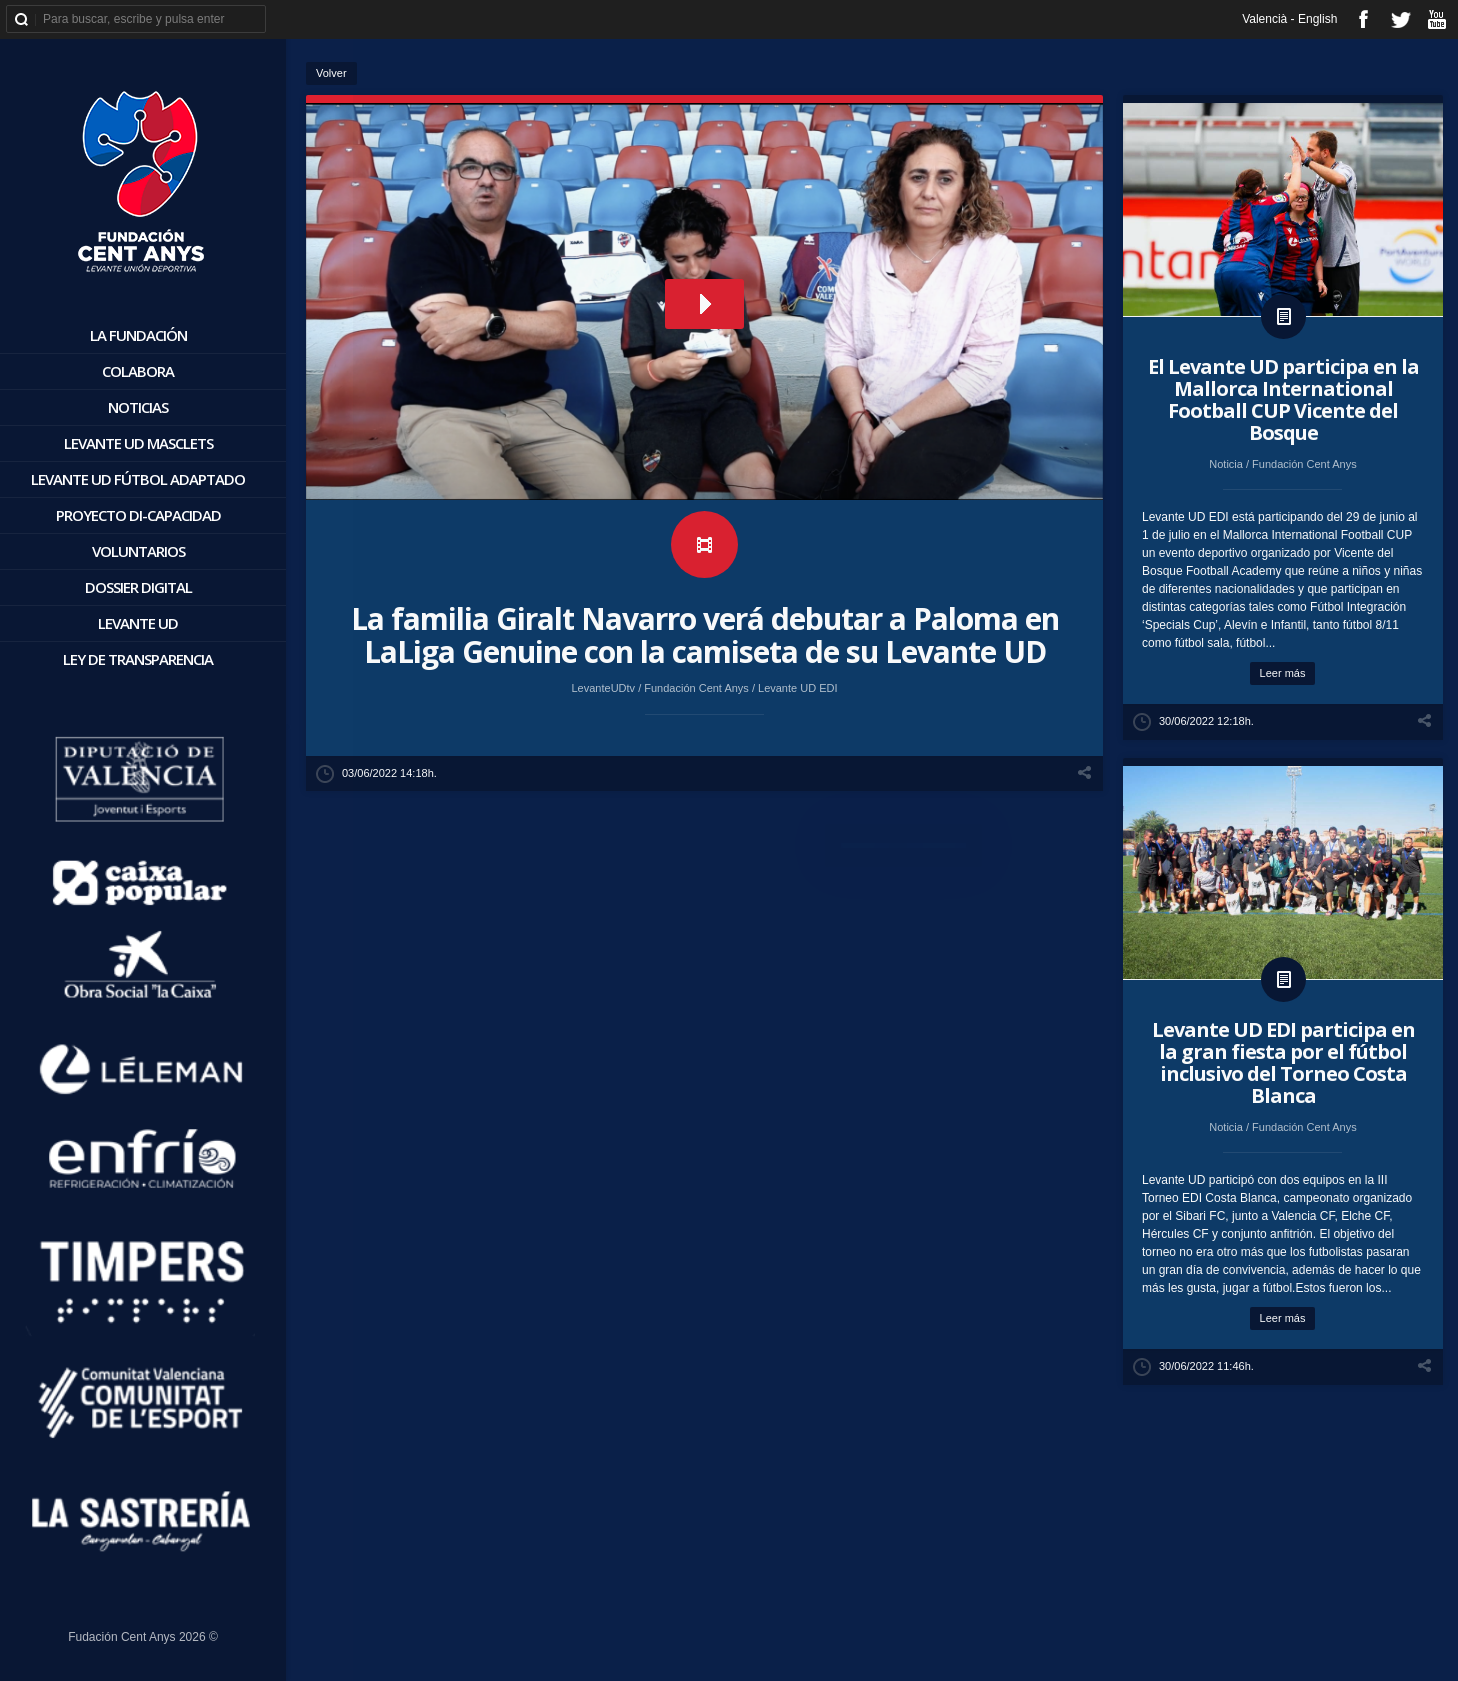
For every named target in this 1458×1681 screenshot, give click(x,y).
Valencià (1264, 19)
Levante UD (138, 623)
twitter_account (1400, 19)
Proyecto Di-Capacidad (138, 515)
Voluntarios (138, 551)
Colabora (138, 371)
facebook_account (1363, 19)
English (1317, 19)
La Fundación (138, 335)
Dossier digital (138, 587)
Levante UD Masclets (138, 443)
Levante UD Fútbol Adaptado (138, 479)
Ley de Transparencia (138, 659)
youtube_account (1436, 19)
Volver (331, 73)
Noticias (138, 407)
